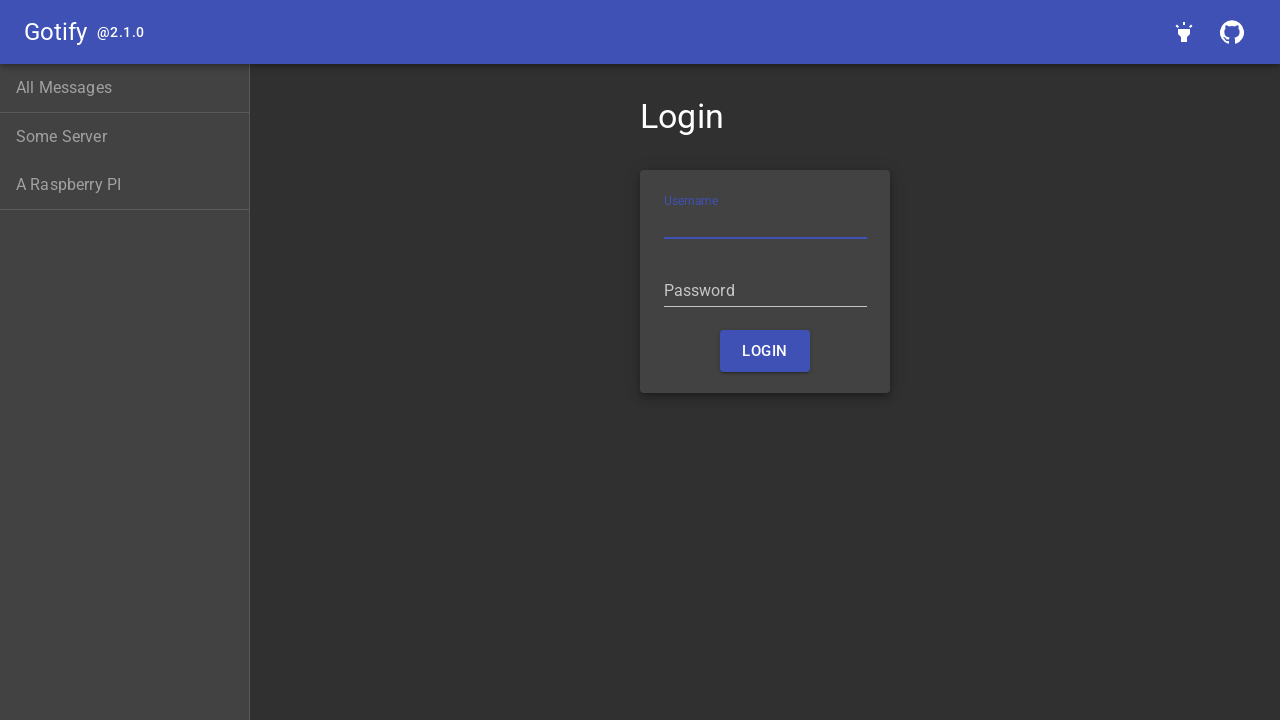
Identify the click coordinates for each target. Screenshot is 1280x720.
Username (691, 201)
